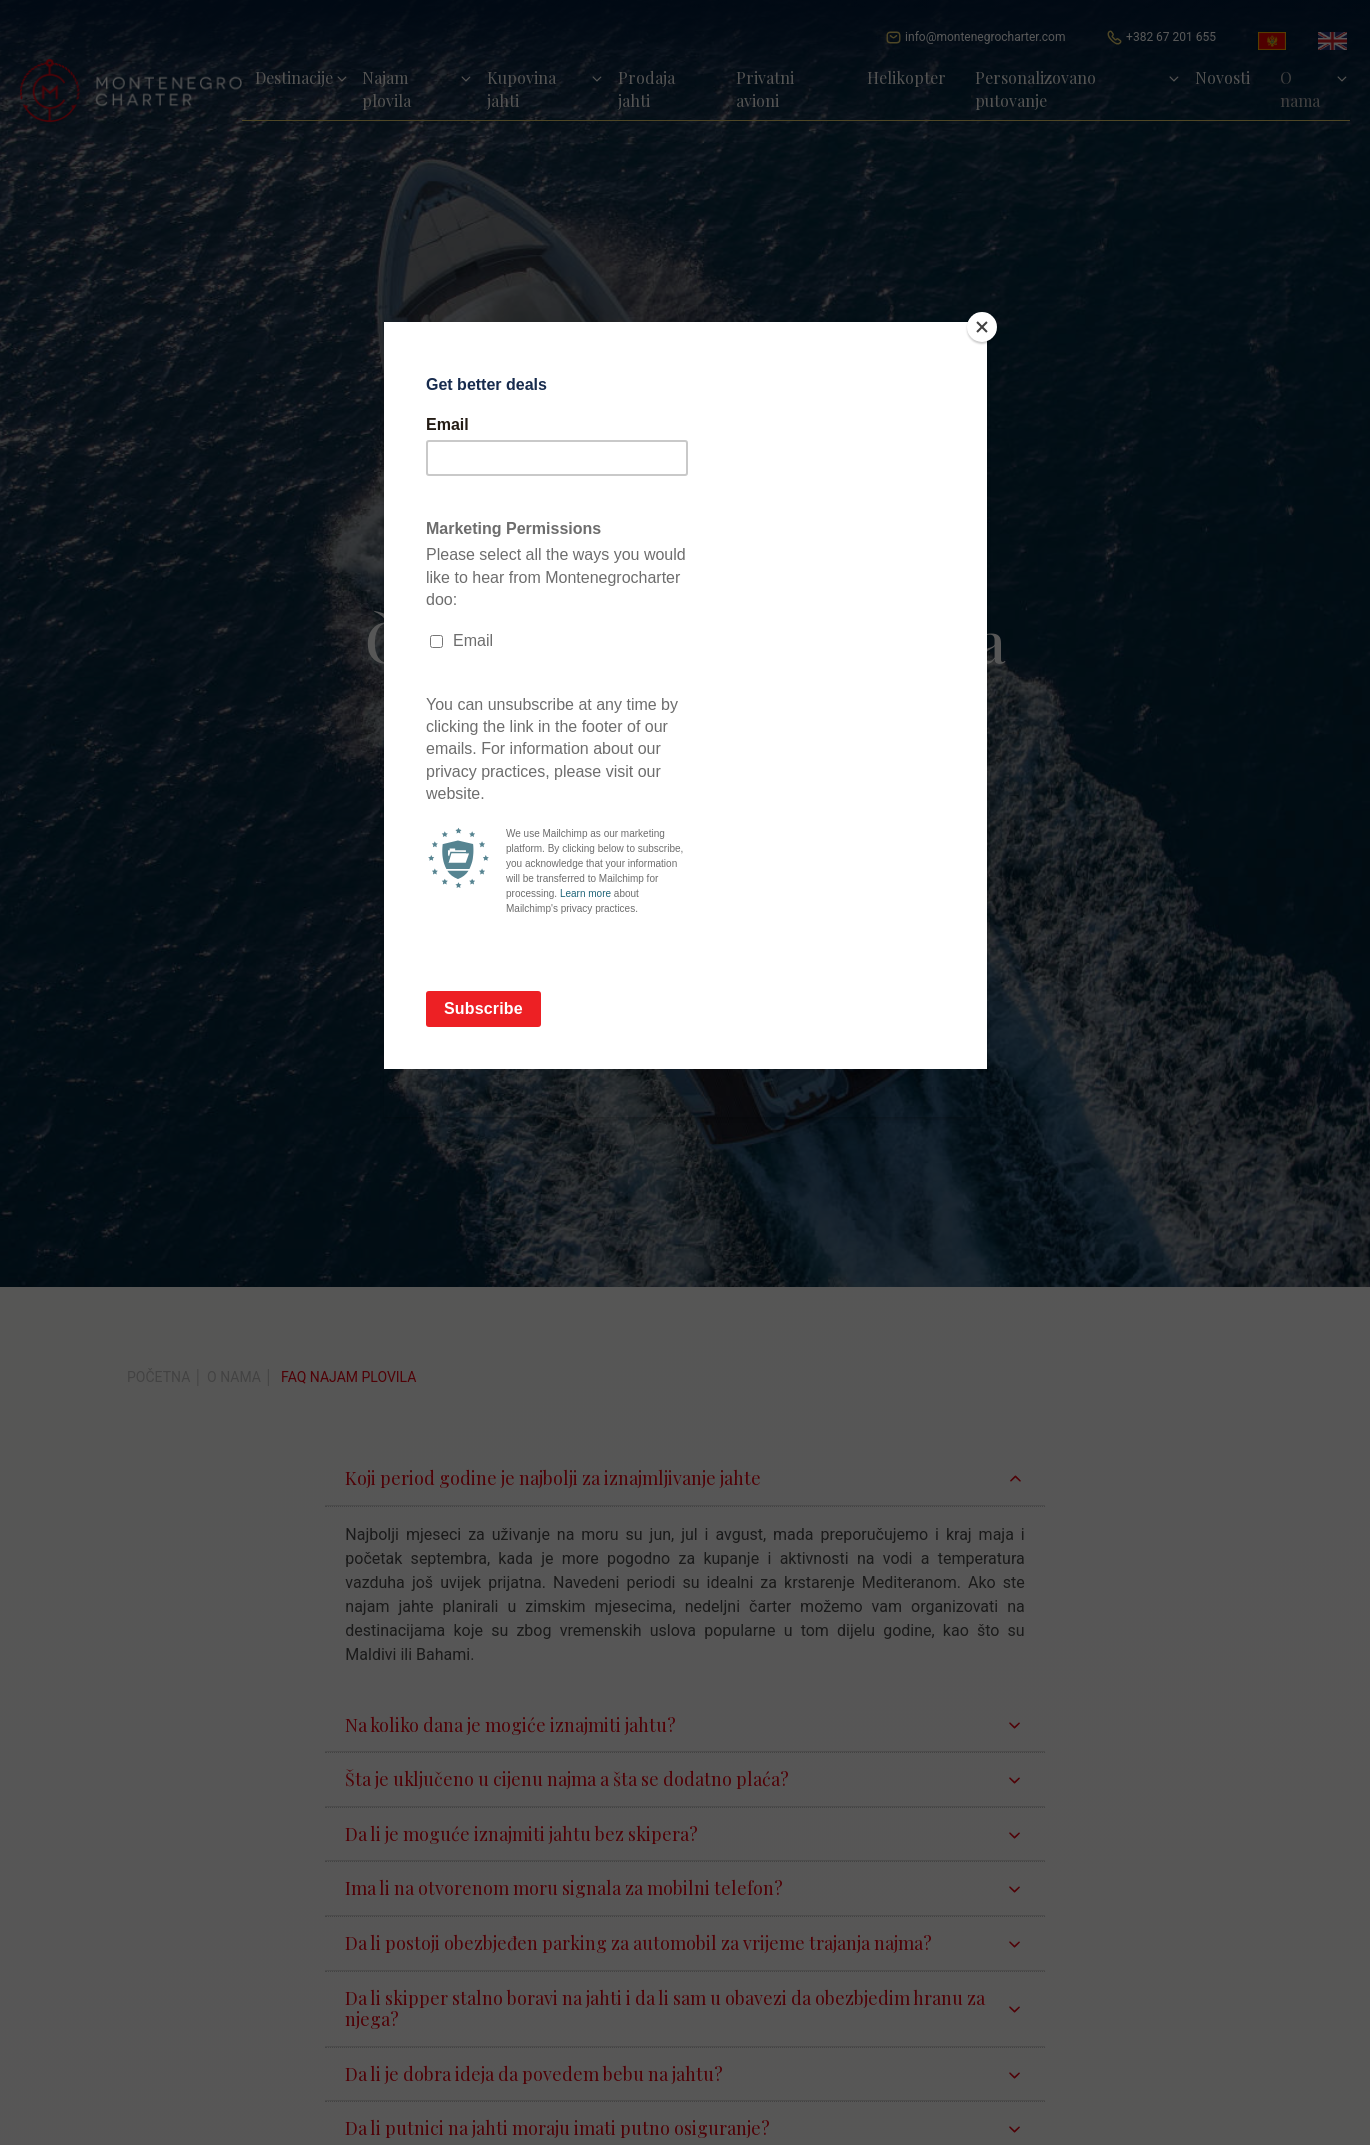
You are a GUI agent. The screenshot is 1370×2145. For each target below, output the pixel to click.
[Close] (982, 327)
